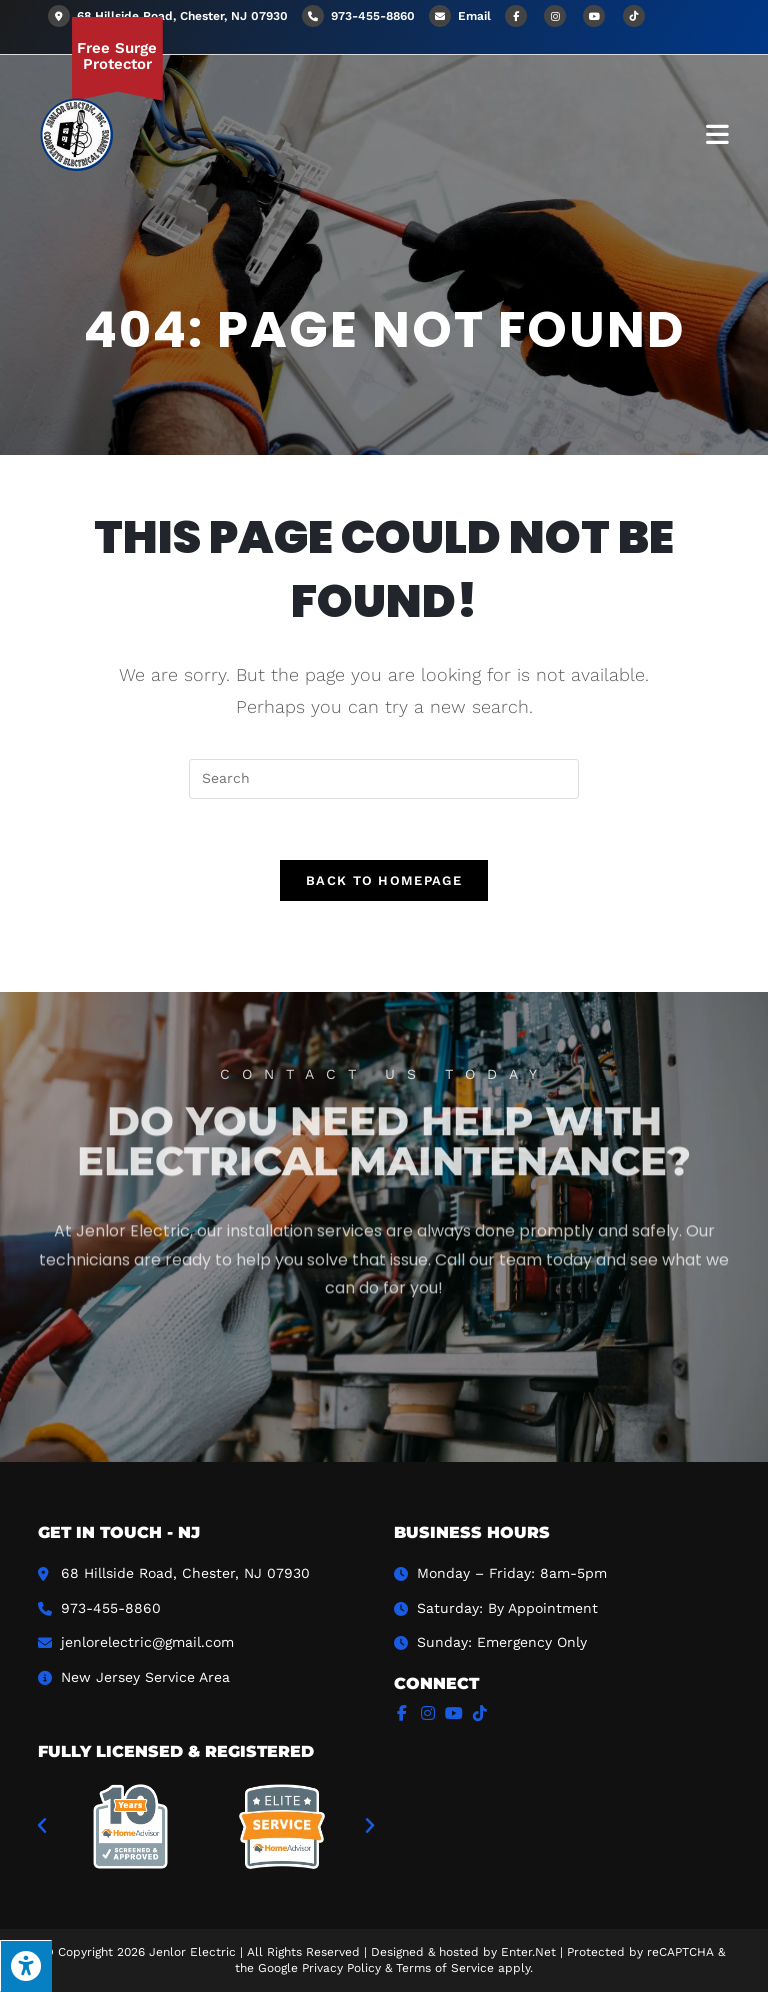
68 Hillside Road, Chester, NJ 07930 (168, 16)
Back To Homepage (384, 880)
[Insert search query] (384, 779)
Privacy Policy (341, 1968)
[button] (42, 1826)
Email (474, 16)
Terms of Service (445, 1968)
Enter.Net (528, 1952)
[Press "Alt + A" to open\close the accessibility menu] (26, 1966)
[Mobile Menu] (718, 133)
